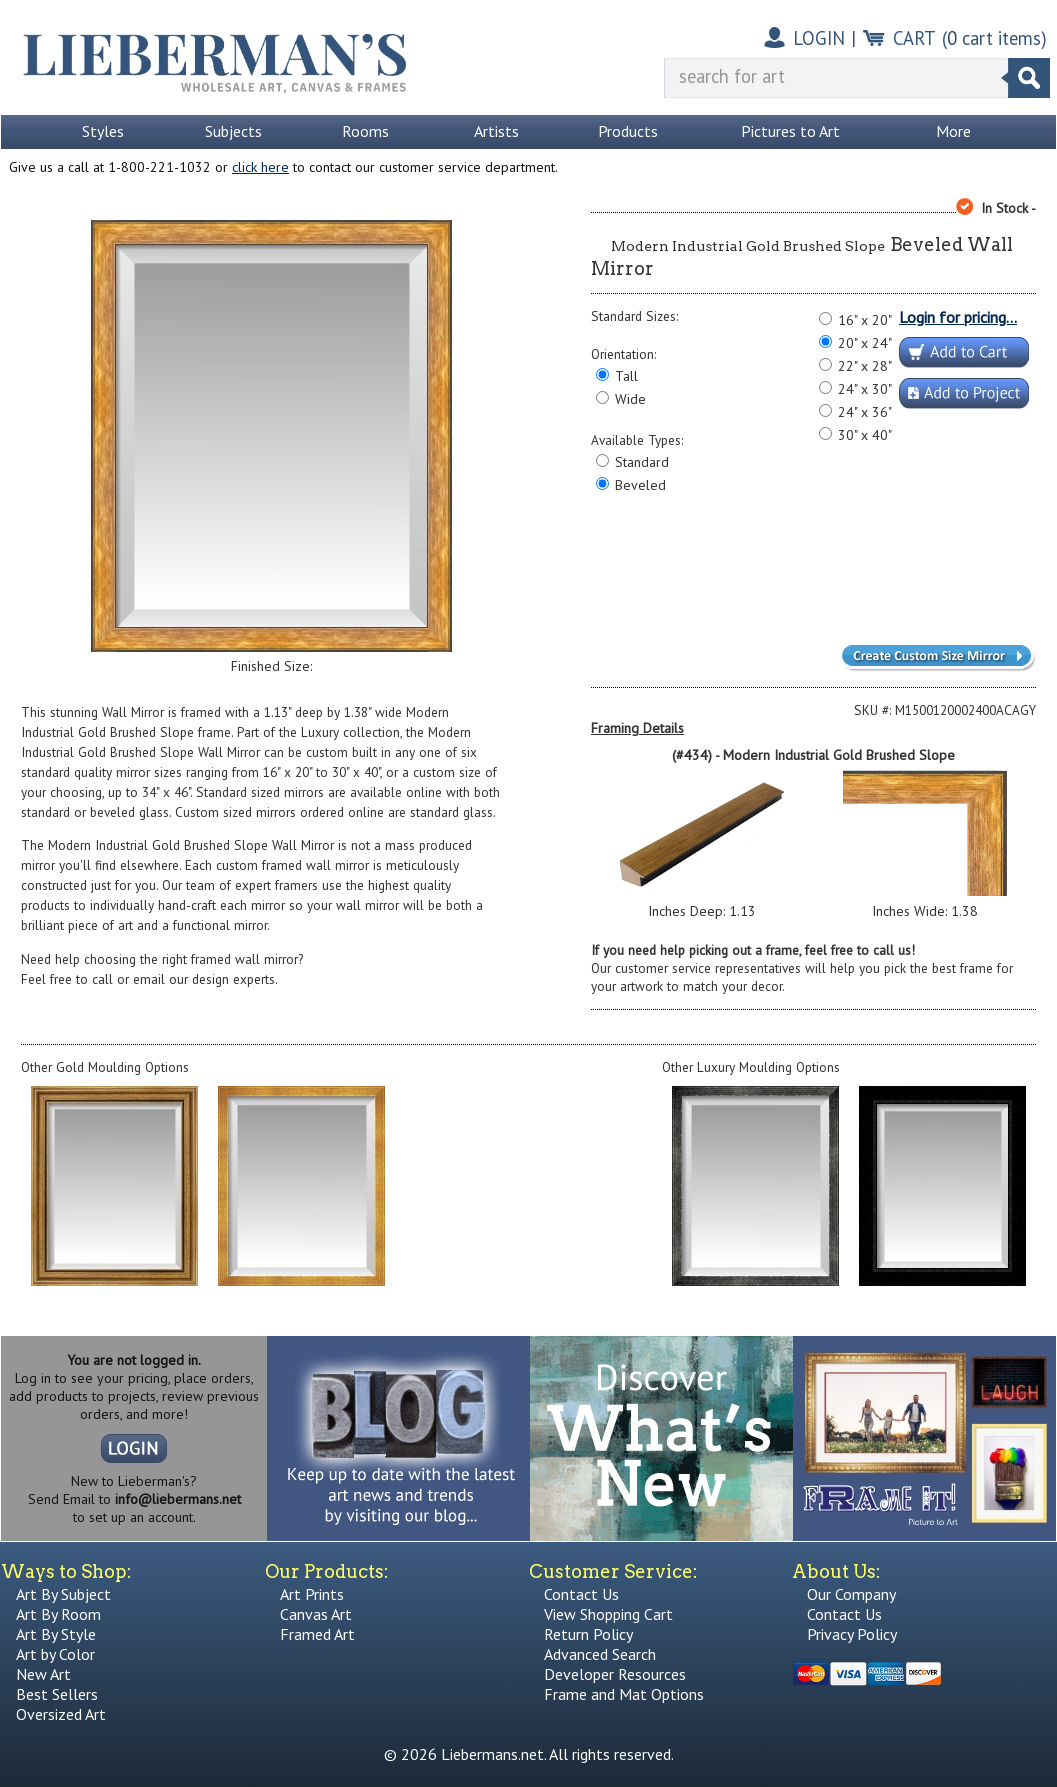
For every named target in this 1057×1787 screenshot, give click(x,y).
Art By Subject (63, 1594)
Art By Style (56, 1634)
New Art (43, 1674)
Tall (626, 376)
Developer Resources (615, 1674)
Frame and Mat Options (624, 1694)
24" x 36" (865, 412)
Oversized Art (61, 1714)
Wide (630, 399)
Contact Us (581, 1594)
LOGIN (819, 38)
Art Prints (312, 1594)
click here (260, 167)
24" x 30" (865, 389)
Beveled (640, 485)
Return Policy (588, 1634)
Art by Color (55, 1654)
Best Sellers (57, 1694)
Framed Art (317, 1634)
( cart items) (994, 38)
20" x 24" (865, 343)
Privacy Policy (852, 1634)
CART (914, 38)
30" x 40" (865, 435)
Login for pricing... (958, 317)
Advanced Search (600, 1654)
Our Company (851, 1594)
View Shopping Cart (608, 1614)
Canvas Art (316, 1614)
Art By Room (58, 1614)
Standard (642, 462)
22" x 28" (865, 366)
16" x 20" (865, 320)
